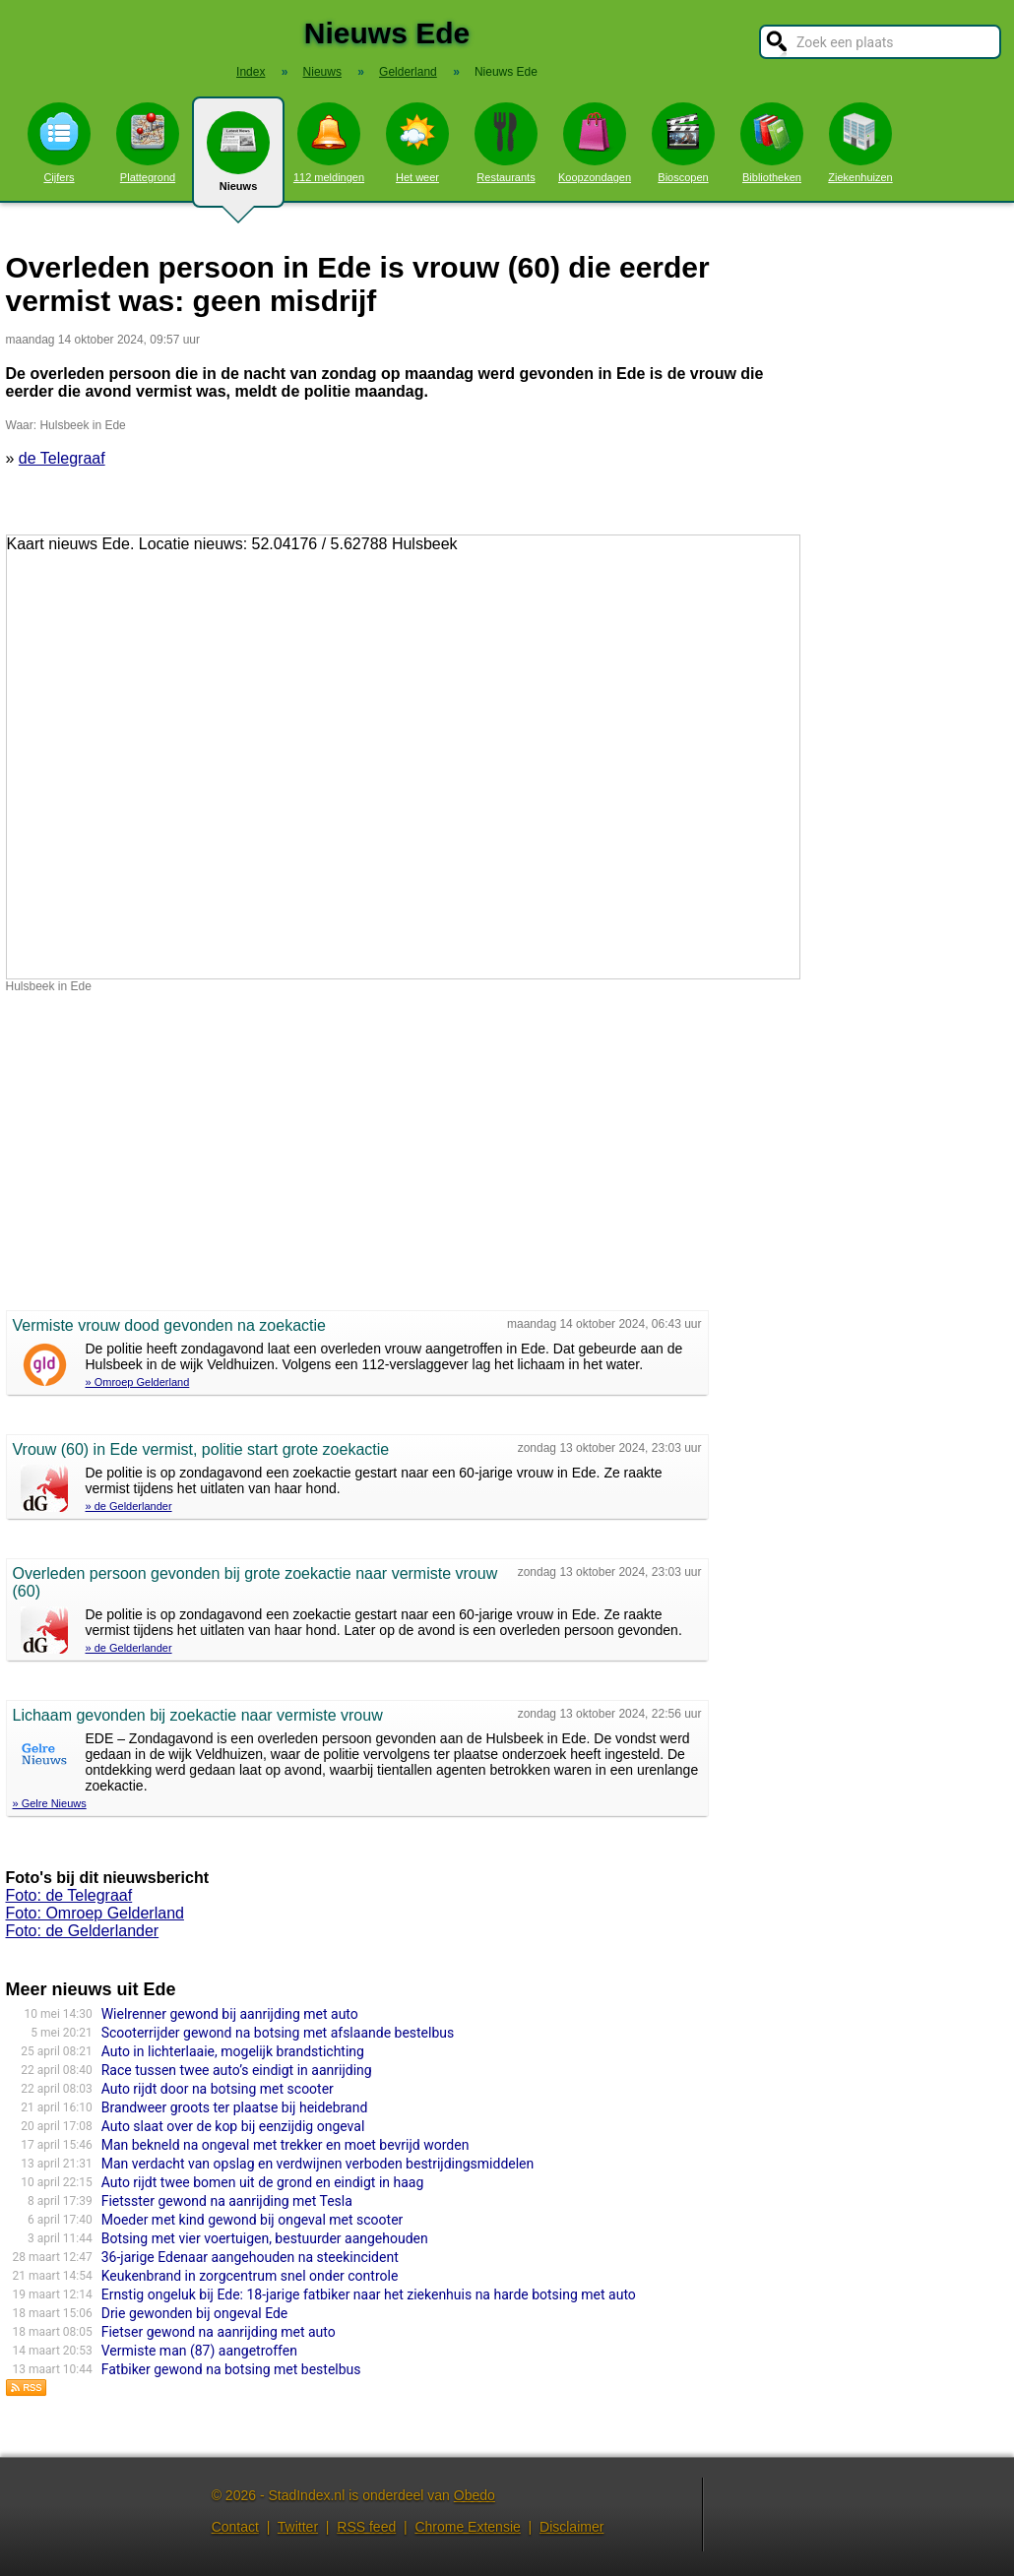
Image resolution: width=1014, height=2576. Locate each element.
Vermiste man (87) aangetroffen (199, 2350)
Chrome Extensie (467, 2527)
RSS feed (366, 2527)
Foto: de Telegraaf (69, 1895)
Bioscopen (683, 142)
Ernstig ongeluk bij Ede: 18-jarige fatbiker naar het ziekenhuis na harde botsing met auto (368, 2294)
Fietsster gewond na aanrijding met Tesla (226, 2201)
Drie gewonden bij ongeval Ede (194, 2313)
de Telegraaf (62, 458)
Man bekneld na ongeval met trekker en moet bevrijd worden (285, 2145)
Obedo (474, 2495)
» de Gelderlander (129, 1506)
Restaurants (506, 142)
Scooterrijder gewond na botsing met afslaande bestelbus (278, 2033)
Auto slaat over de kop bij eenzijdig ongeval (233, 2126)
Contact (235, 2527)
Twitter (298, 2527)
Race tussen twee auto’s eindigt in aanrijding (236, 2070)
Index (250, 72)
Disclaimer (571, 2527)
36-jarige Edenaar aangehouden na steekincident (250, 2257)
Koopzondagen (594, 142)
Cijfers (59, 142)
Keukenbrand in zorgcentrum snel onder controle (250, 2276)
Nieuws (238, 159)
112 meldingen (328, 142)
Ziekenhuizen (860, 142)
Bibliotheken (771, 142)
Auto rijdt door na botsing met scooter (217, 2089)
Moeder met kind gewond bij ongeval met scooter (252, 2220)
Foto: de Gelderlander (82, 1930)
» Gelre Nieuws (50, 1803)
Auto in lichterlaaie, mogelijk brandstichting (232, 2051)
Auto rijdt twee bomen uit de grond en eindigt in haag (262, 2182)
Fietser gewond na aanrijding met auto (218, 2332)
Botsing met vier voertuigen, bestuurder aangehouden (264, 2238)
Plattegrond (147, 142)
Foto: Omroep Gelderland (95, 1913)
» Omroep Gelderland (138, 1382)
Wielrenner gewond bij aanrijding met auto (229, 2014)
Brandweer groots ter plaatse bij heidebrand (234, 2107)
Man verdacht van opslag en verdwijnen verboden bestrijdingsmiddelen (318, 2163)
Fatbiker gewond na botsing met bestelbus (231, 2369)
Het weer (417, 142)
